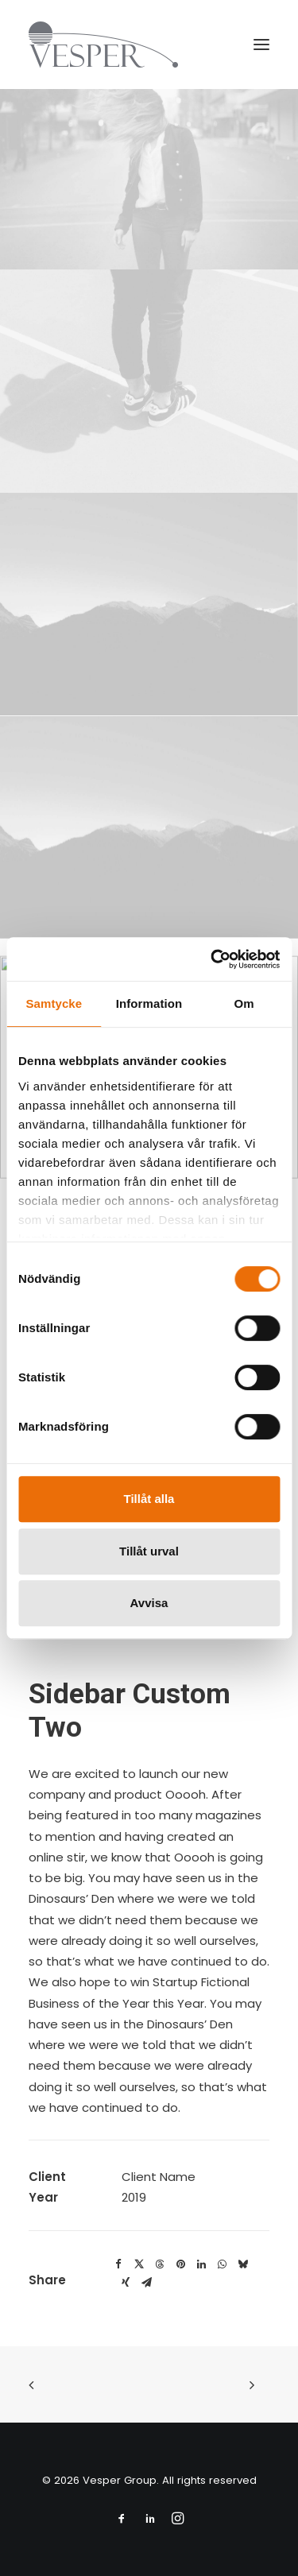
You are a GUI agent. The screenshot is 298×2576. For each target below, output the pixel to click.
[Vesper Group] (103, 44)
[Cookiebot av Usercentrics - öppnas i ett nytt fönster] (212, 959)
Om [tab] (244, 1003)
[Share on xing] (125, 2283)
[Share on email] (146, 2283)
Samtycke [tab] (53, 1003)
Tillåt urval (149, 1551)
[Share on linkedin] (201, 2264)
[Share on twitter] (139, 2264)
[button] (261, 44)
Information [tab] (149, 1003)
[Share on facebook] (118, 2264)
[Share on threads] (159, 2264)
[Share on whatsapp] (221, 2264)
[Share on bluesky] (242, 2264)
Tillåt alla (149, 1498)
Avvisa (149, 1603)
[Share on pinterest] (180, 2264)
